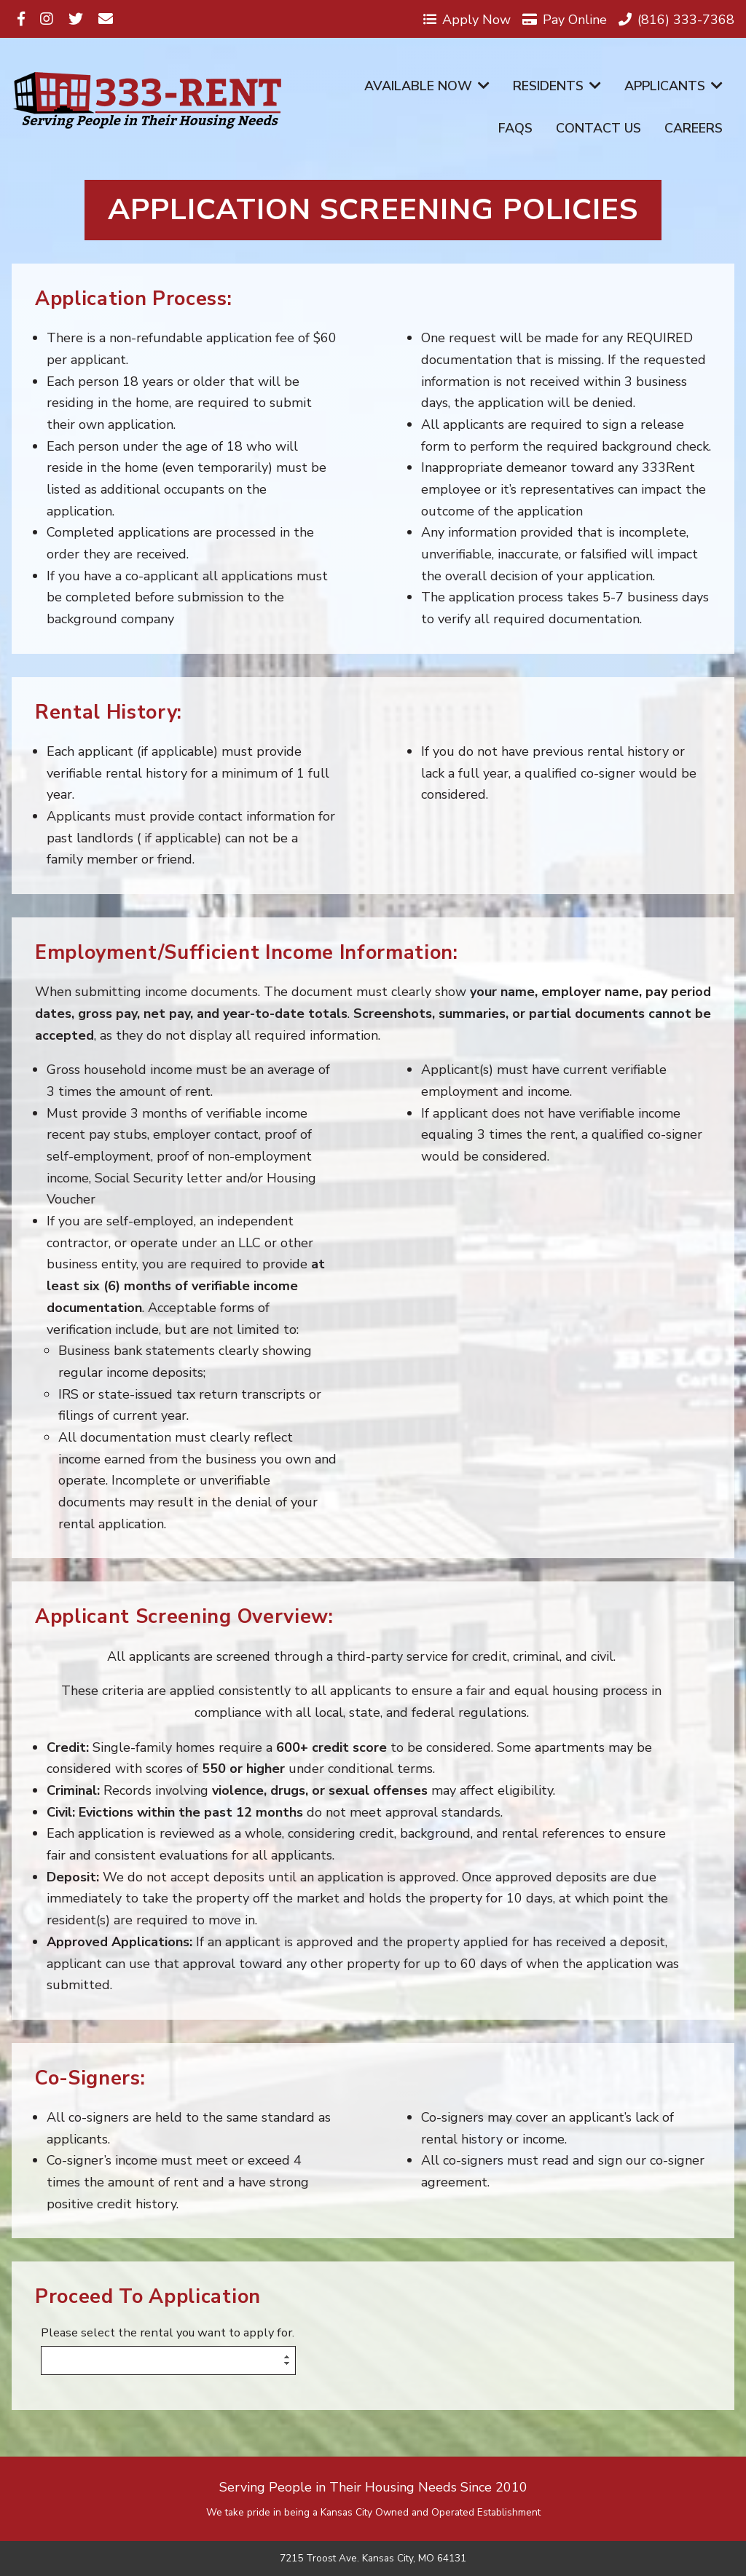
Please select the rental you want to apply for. (167, 2333)
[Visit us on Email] (106, 19)
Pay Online (564, 18)
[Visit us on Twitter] (76, 19)
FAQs (515, 128)
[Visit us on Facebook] (21, 19)
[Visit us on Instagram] (46, 19)
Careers (693, 128)
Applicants (673, 86)
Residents (557, 86)
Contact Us (598, 128)
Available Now (427, 86)
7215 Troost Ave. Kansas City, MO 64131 (373, 2558)
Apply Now (467, 18)
